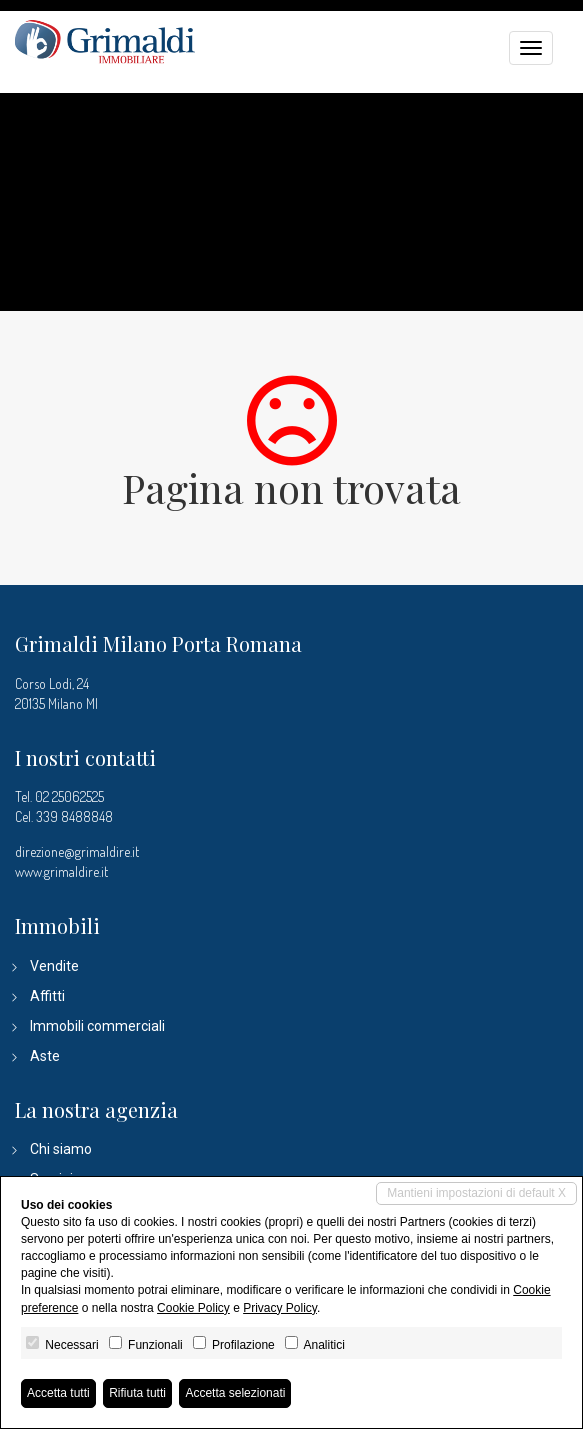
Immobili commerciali (97, 1026)
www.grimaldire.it (61, 871)
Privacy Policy (280, 1308)
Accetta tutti (58, 1393)
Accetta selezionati (235, 1393)
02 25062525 (69, 796)
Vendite (54, 966)
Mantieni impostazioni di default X (476, 1193)
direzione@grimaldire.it (77, 851)
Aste (45, 1056)
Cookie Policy (193, 1308)
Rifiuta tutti (137, 1393)
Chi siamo (61, 1149)
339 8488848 (74, 816)
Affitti (47, 996)
